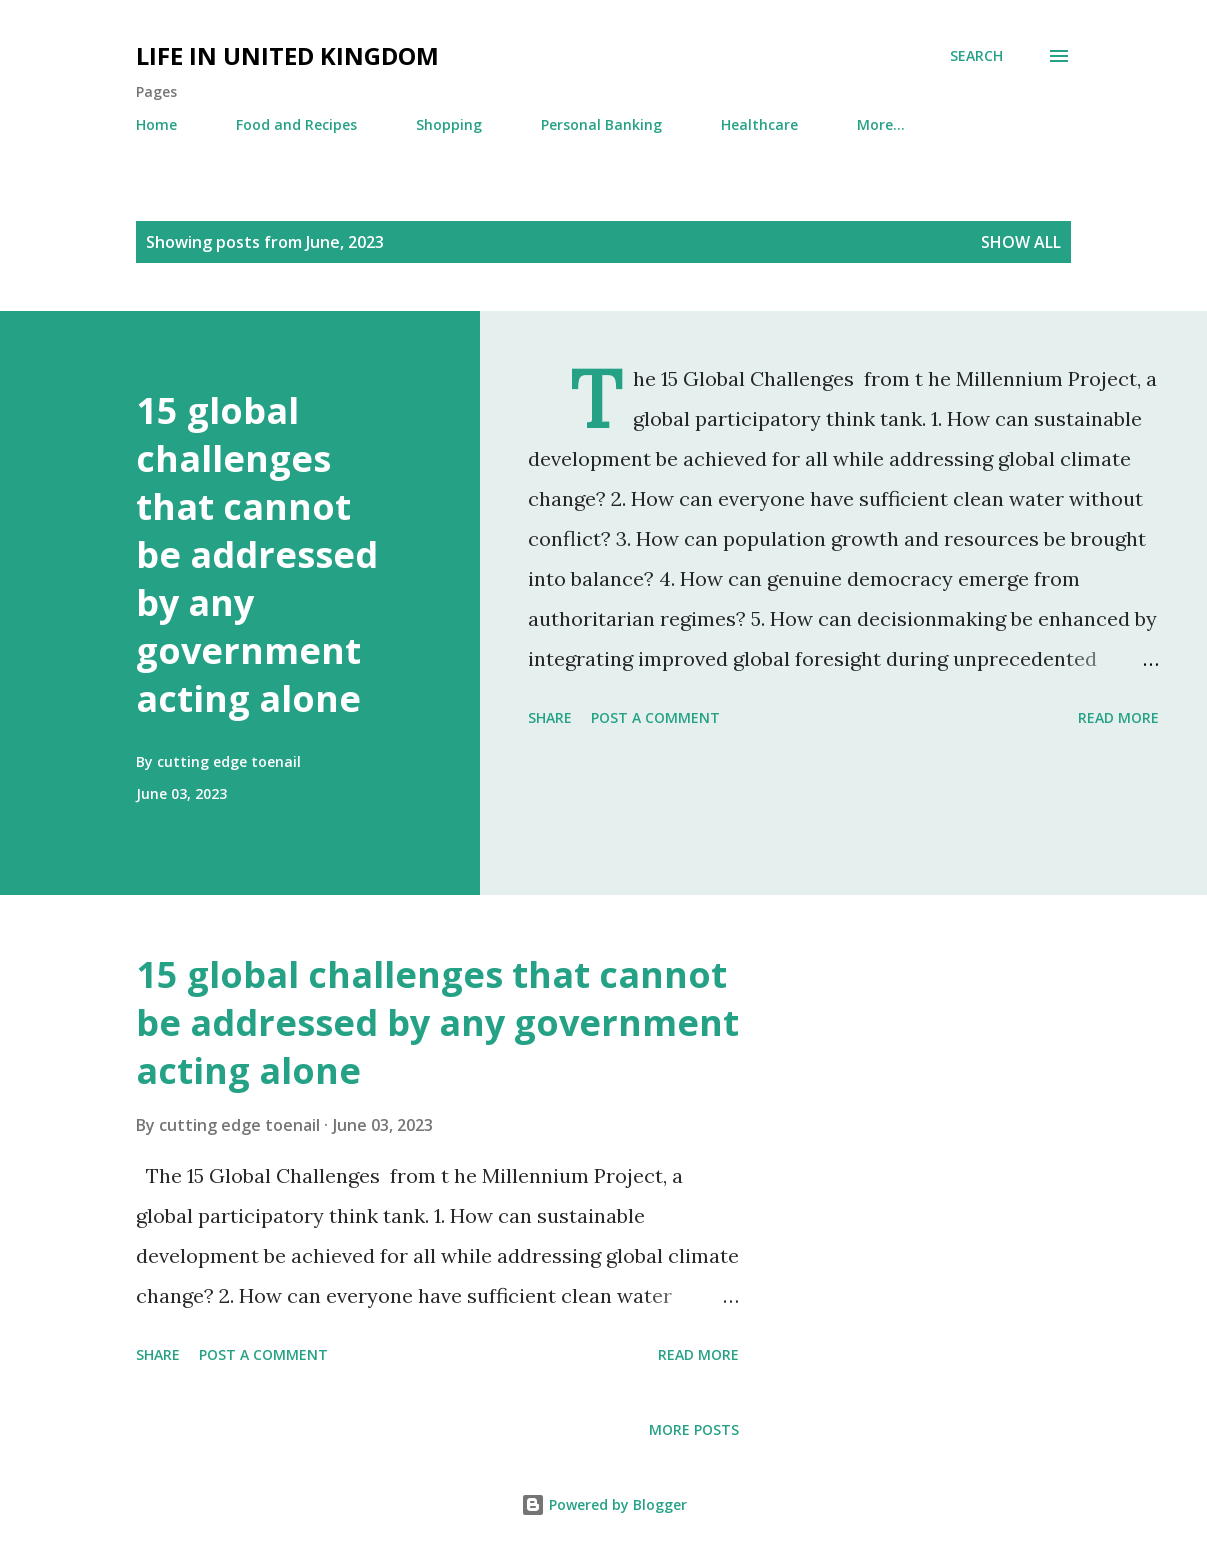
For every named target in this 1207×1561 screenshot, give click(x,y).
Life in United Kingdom (287, 55)
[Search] (976, 56)
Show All (1021, 242)
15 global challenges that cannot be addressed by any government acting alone (257, 554)
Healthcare (759, 124)
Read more (1118, 717)
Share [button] (550, 717)
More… (881, 124)
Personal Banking (601, 124)
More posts (694, 1429)
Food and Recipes (296, 124)
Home (156, 124)
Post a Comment (655, 717)
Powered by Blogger (604, 1504)
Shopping (449, 124)
